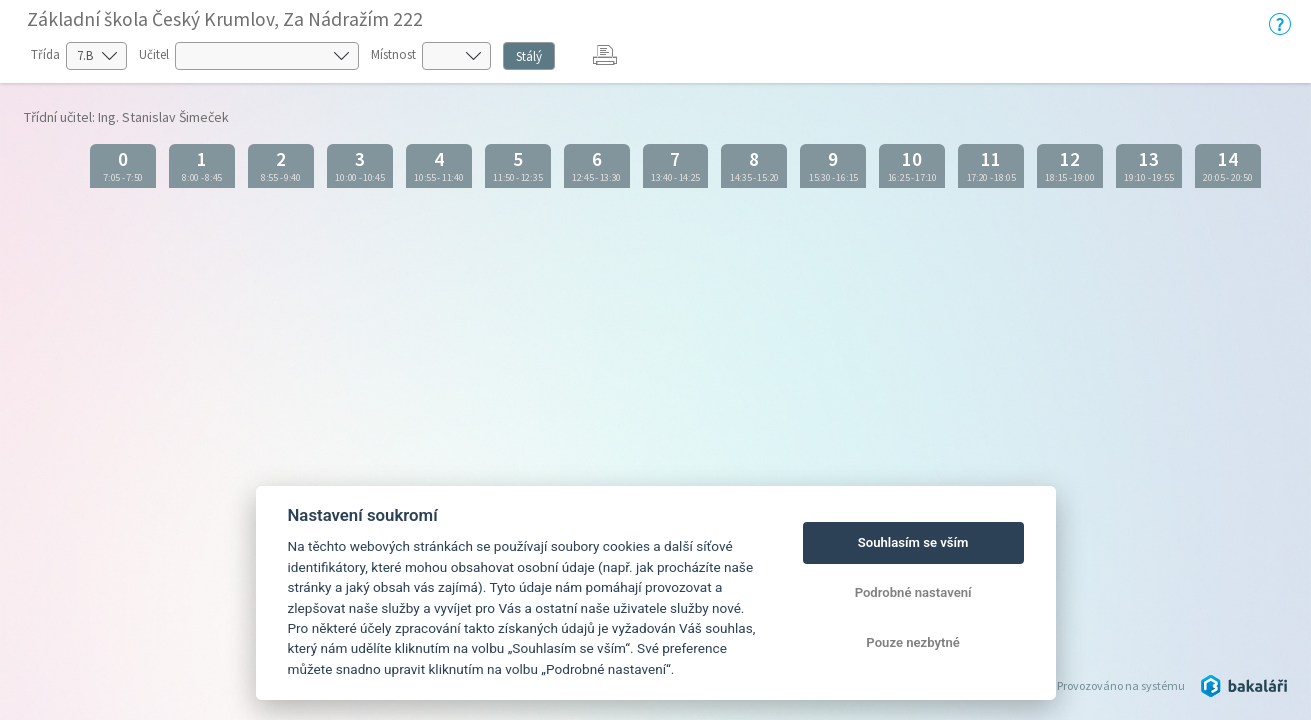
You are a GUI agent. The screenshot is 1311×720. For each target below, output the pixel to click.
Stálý (529, 56)
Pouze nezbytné (913, 642)
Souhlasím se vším (913, 542)
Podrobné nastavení (913, 592)
